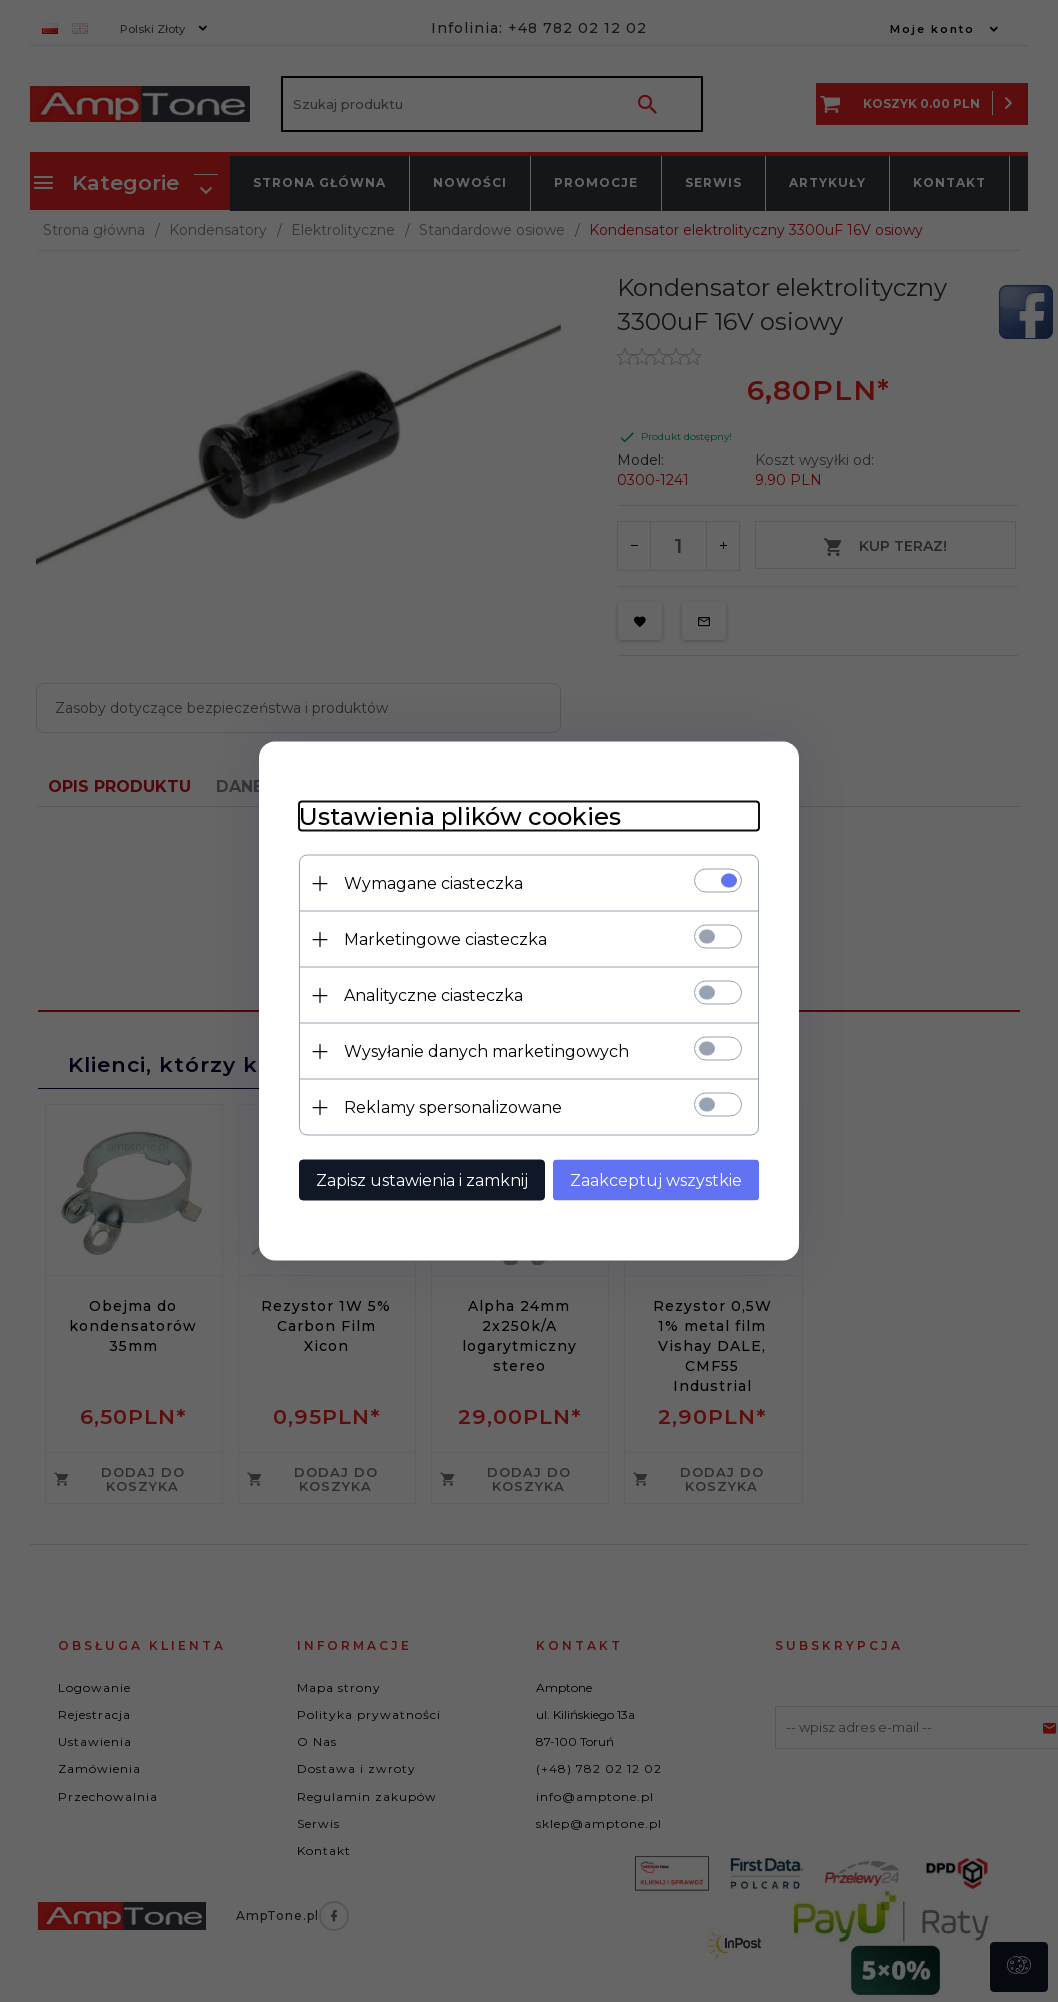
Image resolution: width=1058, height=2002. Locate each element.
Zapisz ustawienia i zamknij (422, 1180)
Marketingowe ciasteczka (445, 939)
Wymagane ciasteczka (433, 883)
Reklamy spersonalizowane (453, 1107)
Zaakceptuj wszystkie (656, 1180)
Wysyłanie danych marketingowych (486, 1051)
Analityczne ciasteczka (433, 995)
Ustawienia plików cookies (460, 816)
